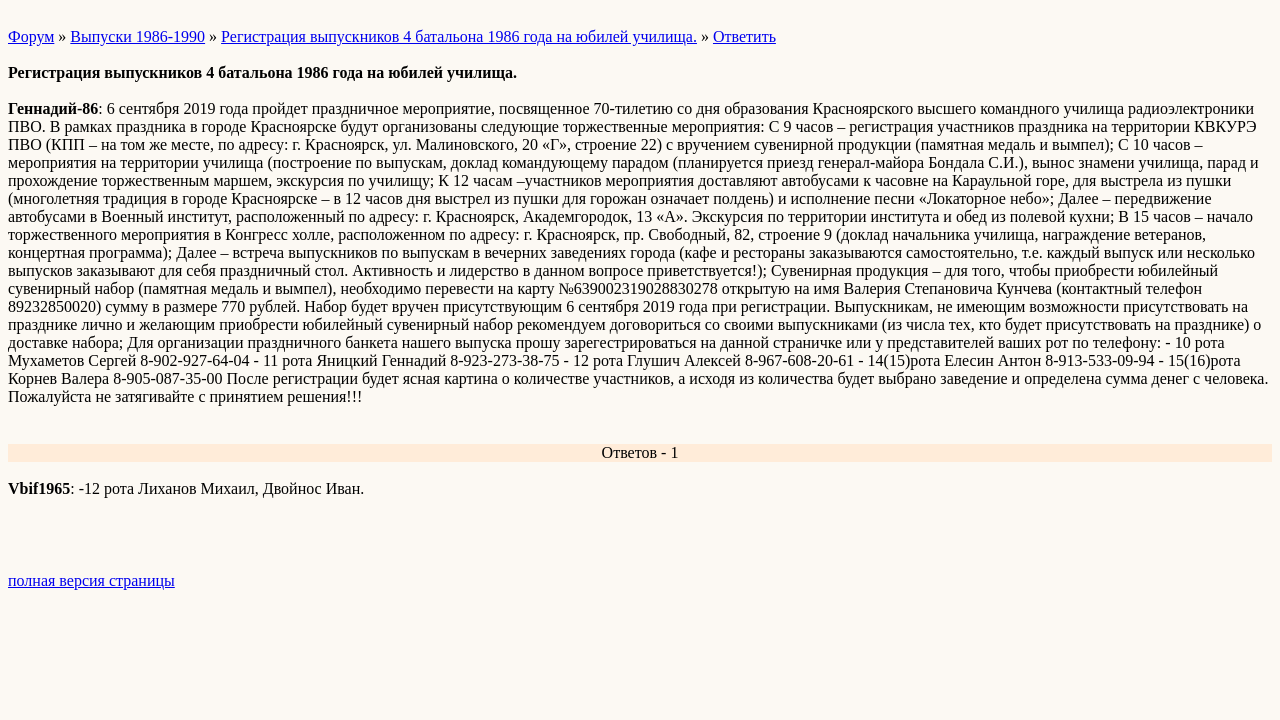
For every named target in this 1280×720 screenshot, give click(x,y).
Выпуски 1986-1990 (137, 36)
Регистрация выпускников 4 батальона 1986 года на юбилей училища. (459, 36)
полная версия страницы (91, 580)
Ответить (744, 36)
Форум (31, 36)
